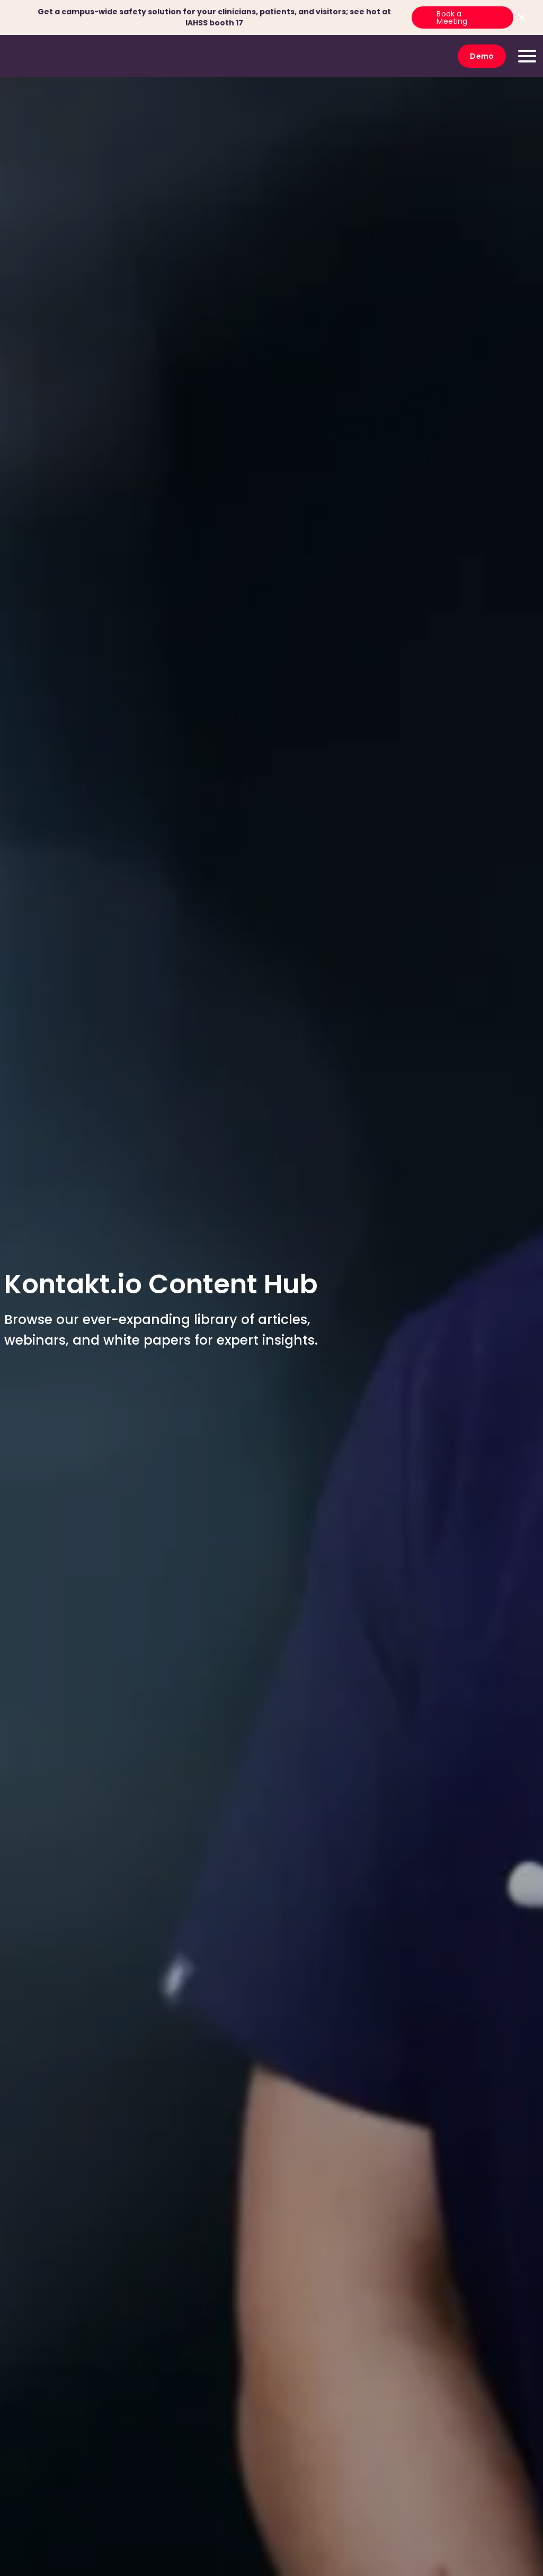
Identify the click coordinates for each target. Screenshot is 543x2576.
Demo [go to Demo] (482, 56)
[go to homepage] (45, 56)
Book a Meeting (452, 17)
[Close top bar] (521, 17)
